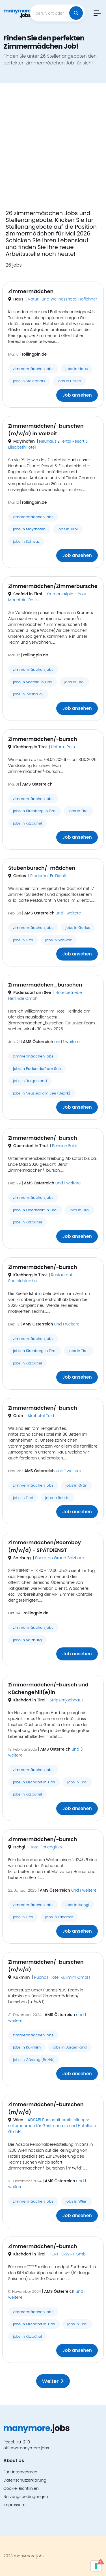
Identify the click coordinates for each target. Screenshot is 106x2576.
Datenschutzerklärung (24, 2480)
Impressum (14, 2505)
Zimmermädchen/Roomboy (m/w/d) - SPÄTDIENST (44, 1546)
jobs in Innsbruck (28, 694)
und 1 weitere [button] (68, 913)
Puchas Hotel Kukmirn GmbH (62, 1977)
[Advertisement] (53, 150)
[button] (97, 13)
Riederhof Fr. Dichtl (48, 876)
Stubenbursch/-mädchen (41, 867)
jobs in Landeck (59, 1917)
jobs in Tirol (68, 529)
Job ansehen (77, 395)
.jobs (17, 13)
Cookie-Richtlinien (21, 2488)
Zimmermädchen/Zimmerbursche (53, 586)
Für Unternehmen (20, 2472)
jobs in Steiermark (29, 381)
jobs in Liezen (69, 381)
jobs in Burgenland (30, 1080)
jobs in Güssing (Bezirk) (34, 2059)
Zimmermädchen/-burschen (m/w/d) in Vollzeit (46, 429)
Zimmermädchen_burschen (45, 984)
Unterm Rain (63, 747)
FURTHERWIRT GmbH (69, 2254)
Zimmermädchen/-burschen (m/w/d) (46, 1965)
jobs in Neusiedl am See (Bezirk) (41, 1093)
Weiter (53, 2381)
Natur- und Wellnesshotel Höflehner (62, 299)
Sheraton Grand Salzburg (59, 1558)
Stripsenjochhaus (66, 1700)
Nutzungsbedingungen (25, 2496)
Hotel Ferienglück (46, 1847)
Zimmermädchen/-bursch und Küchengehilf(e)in (48, 1688)
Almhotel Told (40, 1415)
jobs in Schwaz (26, 541)
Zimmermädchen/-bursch (42, 739)
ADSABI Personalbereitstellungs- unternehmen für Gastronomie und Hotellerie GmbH (52, 2125)
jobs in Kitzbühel (27, 823)
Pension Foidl (64, 1146)
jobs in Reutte (57, 1497)
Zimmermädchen (31, 291)
